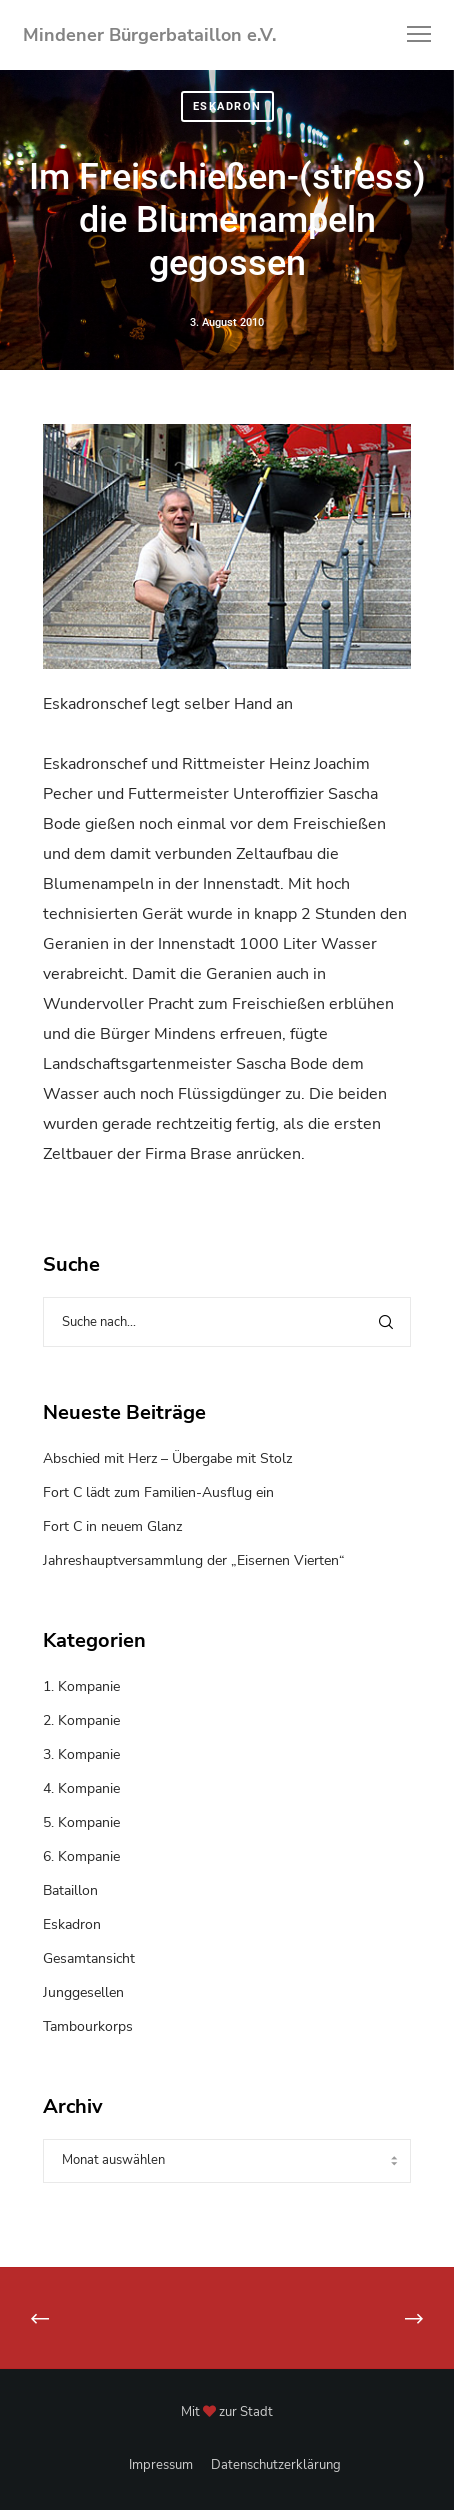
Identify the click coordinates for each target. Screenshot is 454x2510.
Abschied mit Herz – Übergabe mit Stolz (167, 1458)
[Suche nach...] (227, 1322)
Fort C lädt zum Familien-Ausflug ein (158, 1492)
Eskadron (227, 109)
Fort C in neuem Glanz (112, 1526)
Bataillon (70, 1890)
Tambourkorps (88, 2026)
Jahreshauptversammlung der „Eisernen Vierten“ (194, 1560)
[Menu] (410, 35)
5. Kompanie (81, 1822)
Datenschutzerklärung (276, 2465)
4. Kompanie (81, 1788)
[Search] (386, 1322)
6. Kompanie (81, 1856)
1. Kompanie (81, 1686)
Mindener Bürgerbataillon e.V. (149, 35)
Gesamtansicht (89, 1958)
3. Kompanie (81, 1754)
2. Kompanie (81, 1720)
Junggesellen (83, 1992)
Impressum (161, 2465)
